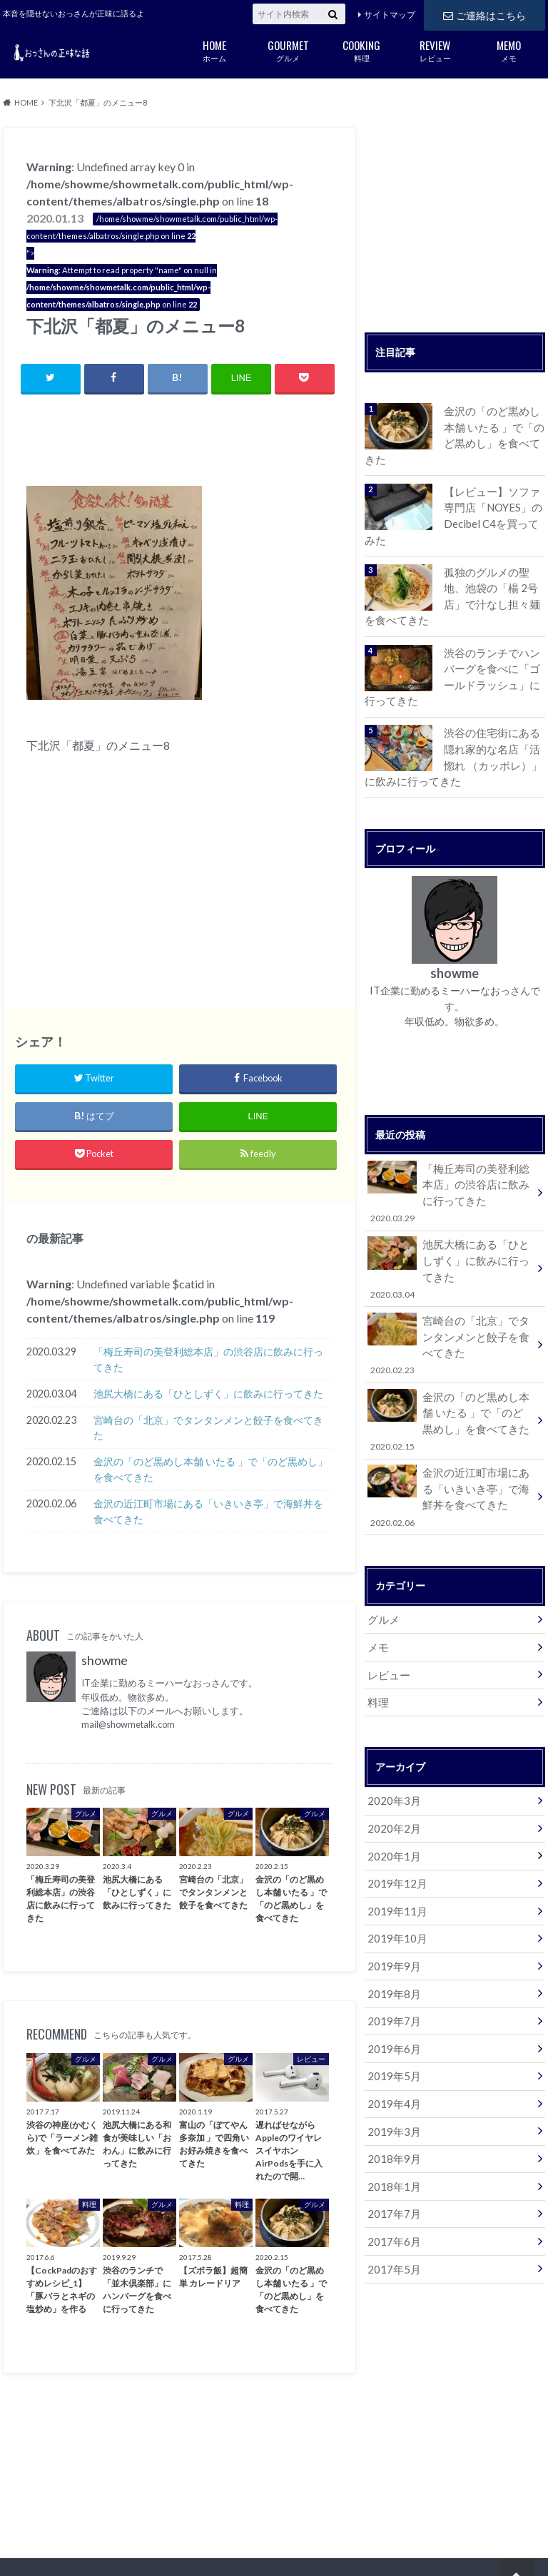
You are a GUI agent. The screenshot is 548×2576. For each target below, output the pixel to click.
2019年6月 (391, 1988)
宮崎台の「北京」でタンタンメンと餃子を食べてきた (208, 1428)
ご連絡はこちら (484, 14)
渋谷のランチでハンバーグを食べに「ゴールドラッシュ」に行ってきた (494, 652)
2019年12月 (394, 1830)
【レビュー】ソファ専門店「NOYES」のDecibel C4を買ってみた (494, 496)
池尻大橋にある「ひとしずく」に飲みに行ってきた (208, 1394)
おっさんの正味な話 (438, 2540)
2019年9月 (391, 1909)
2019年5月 (391, 2014)
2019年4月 (391, 2041)
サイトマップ (389, 14)
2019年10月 (394, 1883)
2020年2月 (391, 1777)
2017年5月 (391, 2199)
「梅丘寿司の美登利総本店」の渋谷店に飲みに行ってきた (208, 1360)
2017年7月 (391, 2146)
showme (104, 1661)
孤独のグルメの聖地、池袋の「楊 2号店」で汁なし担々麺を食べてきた (494, 574)
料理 (361, 49)
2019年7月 (391, 1962)
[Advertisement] (193, 443)
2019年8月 (391, 1936)
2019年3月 (391, 2067)
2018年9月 (391, 2093)
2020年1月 (391, 1804)
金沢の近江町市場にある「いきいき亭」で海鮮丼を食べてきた (208, 1512)
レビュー (435, 49)
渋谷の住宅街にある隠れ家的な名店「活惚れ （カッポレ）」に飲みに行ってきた (494, 730)
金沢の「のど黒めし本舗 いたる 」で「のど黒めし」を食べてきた (210, 1470)
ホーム (214, 49)
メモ (508, 49)
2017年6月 (391, 2173)
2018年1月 (391, 2120)
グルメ (288, 49)
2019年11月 (394, 1856)
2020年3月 (391, 1751)
